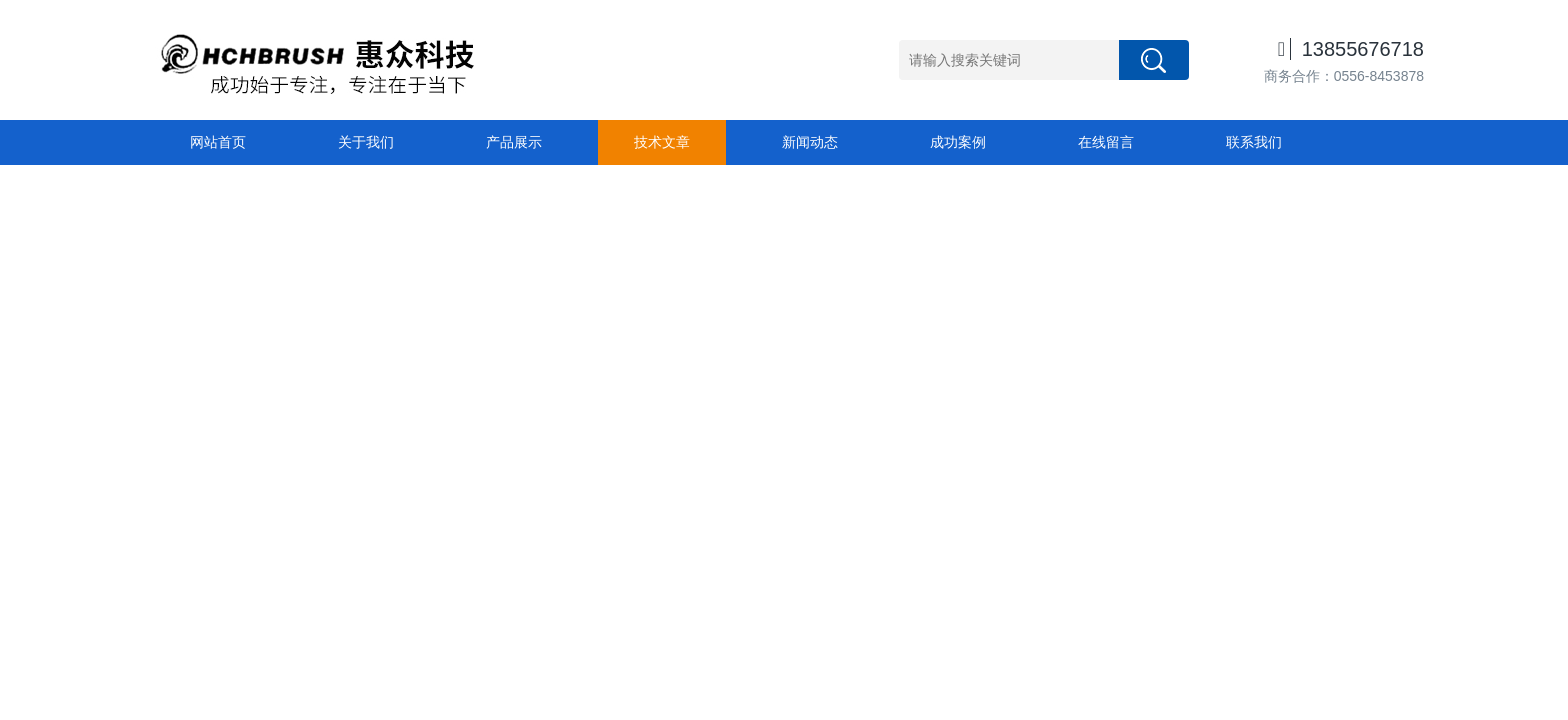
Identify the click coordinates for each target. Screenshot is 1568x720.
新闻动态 (810, 142)
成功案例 (958, 142)
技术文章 (662, 142)
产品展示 (514, 142)
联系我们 (1254, 142)
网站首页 (218, 142)
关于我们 (366, 142)
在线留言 (1106, 142)
